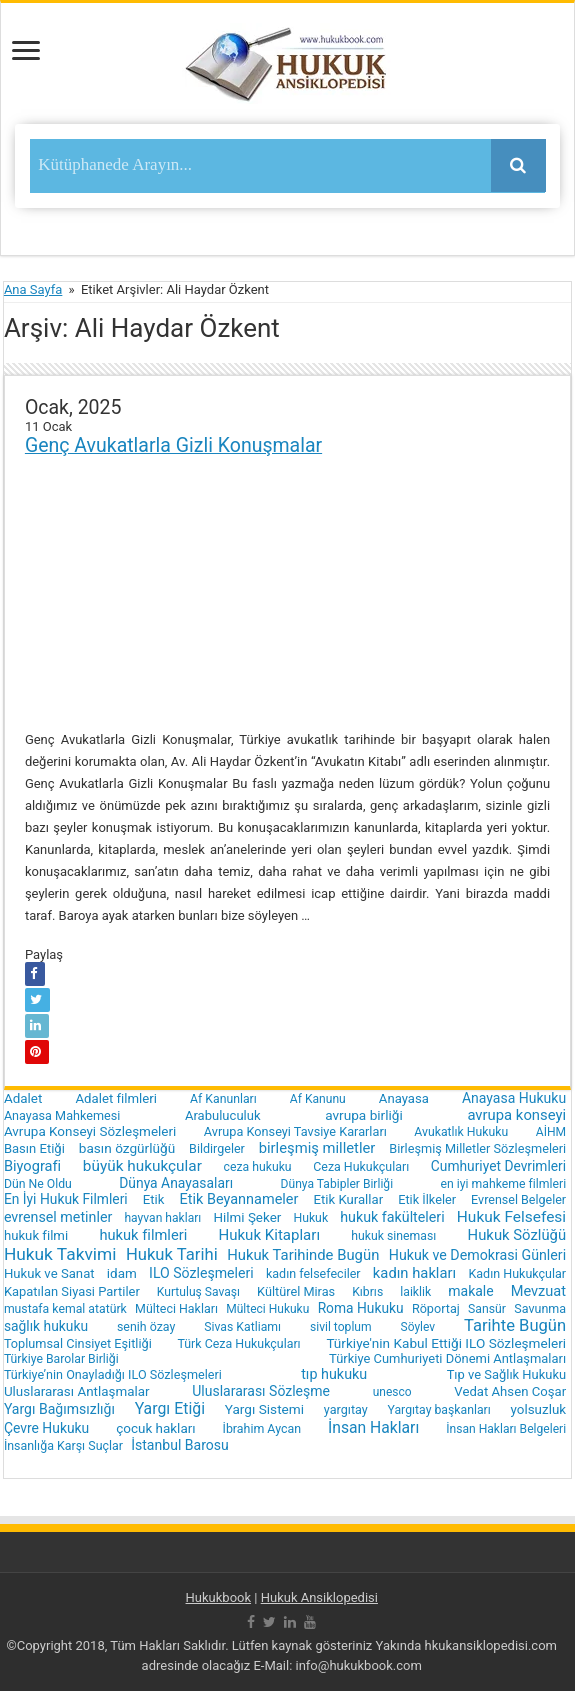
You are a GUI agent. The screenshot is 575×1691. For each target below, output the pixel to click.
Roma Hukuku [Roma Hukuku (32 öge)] (361, 1308)
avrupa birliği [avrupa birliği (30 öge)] (364, 1115)
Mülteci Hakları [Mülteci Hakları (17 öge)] (176, 1308)
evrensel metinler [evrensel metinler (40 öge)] (58, 1217)
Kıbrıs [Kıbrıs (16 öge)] (367, 1292)
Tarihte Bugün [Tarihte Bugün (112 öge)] (515, 1325)
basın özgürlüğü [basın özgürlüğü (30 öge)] (127, 1148)
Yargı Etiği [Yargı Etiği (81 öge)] (170, 1408)
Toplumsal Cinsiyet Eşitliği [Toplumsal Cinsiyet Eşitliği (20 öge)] (78, 1343)
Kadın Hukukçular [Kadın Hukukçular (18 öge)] (517, 1273)
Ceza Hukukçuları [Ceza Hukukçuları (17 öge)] (361, 1166)
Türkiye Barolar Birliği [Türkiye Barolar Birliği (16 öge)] (61, 1359)
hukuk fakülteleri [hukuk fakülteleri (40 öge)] (392, 1217)
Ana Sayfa (33, 289)
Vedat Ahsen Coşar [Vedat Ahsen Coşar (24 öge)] (510, 1391)
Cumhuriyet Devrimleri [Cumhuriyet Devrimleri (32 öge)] (498, 1166)
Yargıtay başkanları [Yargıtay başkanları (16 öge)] (439, 1410)
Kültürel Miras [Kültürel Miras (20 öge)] (296, 1291)
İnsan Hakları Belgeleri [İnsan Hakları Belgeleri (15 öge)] (506, 1429)
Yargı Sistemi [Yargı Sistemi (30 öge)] (264, 1409)
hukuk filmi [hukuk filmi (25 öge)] (36, 1235)
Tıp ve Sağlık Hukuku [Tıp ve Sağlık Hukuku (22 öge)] (507, 1374)
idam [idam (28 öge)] (122, 1273)
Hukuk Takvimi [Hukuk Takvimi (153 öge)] (60, 1254)
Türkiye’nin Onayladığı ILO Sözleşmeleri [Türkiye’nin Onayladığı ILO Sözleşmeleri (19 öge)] (113, 1374)
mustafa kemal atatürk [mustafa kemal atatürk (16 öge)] (65, 1309)
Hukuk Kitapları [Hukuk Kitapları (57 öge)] (269, 1235)
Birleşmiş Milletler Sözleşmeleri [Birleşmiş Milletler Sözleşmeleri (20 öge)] (477, 1148)
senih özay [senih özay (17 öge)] (146, 1326)
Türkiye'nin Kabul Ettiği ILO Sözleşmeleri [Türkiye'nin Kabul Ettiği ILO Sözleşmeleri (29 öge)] (446, 1343)
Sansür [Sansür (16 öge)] (487, 1309)
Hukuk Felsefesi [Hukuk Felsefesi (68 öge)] (511, 1217)
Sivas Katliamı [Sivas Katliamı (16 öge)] (242, 1327)
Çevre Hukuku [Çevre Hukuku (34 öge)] (46, 1428)
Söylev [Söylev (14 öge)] (418, 1327)
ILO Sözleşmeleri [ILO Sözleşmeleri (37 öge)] (201, 1273)
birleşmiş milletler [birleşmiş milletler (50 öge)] (317, 1148)
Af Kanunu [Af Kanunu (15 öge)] (318, 1099)
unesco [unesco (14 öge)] (392, 1392)
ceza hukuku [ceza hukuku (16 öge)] (257, 1167)
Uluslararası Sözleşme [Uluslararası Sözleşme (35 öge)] (261, 1391)
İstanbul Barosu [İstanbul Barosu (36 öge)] (180, 1445)
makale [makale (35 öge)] (470, 1291)
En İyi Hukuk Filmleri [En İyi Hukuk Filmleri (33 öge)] (66, 1199)
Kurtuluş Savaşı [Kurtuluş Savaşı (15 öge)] (198, 1292)
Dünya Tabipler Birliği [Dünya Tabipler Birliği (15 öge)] (337, 1184)
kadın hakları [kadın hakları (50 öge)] (414, 1273)
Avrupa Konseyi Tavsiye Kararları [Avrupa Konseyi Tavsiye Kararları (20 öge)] (295, 1131)
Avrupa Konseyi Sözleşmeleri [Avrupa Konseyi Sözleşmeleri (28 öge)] (90, 1131)
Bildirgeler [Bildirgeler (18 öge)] (217, 1148)
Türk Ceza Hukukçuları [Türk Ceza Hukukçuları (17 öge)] (238, 1343)
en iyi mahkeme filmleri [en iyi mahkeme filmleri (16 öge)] (503, 1184)
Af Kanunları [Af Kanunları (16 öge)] (223, 1099)
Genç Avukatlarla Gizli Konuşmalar (173, 445)
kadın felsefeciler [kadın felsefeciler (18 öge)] (313, 1273)
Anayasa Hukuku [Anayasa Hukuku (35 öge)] (514, 1098)
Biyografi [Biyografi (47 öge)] (32, 1166)
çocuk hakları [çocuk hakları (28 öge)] (155, 1428)
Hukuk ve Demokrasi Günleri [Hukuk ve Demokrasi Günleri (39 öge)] (477, 1255)
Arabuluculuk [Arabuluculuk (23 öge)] (223, 1115)
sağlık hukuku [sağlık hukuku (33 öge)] (46, 1326)
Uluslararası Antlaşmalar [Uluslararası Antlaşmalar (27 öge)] (77, 1391)
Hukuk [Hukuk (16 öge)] (310, 1218)
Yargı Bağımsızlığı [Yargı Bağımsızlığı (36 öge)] (59, 1409)
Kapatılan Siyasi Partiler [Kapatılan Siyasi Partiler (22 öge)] (72, 1291)
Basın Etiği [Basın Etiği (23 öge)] (34, 1148)
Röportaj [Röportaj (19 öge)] (436, 1308)
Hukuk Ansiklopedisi (319, 1597)
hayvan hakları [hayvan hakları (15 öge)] (162, 1218)
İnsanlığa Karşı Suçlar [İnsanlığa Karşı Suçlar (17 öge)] (63, 1445)
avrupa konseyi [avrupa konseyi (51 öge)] (516, 1115)
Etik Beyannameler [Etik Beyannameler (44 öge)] (238, 1199)
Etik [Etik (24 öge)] (154, 1199)
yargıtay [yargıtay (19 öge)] (346, 1409)
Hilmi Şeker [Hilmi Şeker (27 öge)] (247, 1217)
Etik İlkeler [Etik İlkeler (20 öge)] (427, 1199)
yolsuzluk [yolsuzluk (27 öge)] (539, 1409)
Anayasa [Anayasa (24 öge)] (404, 1098)
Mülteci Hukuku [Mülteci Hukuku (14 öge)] (267, 1309)
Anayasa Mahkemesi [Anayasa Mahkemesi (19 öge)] (62, 1115)
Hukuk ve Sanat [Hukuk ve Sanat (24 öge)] (49, 1273)
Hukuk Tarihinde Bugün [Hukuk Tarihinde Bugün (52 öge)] (303, 1255)
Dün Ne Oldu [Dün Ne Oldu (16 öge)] (38, 1184)
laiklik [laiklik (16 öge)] (415, 1292)
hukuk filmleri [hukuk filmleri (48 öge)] (143, 1235)
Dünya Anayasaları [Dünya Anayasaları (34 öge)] (176, 1183)
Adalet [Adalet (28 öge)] (23, 1098)
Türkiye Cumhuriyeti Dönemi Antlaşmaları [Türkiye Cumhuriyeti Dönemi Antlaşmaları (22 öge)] (447, 1358)
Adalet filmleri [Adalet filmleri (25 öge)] (116, 1098)
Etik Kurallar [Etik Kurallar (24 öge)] (348, 1199)
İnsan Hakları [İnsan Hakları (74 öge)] (373, 1427)
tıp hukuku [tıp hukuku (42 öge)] (334, 1374)
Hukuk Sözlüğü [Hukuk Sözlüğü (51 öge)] (517, 1235)
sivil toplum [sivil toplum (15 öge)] (341, 1327)
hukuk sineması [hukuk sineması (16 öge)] (393, 1236)
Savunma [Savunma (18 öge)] (540, 1308)
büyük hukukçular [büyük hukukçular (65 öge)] (142, 1166)
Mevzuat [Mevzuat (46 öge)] (538, 1291)
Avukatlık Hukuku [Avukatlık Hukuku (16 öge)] (461, 1132)
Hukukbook (219, 1597)
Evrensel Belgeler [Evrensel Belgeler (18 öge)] (518, 1199)
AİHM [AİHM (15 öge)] (551, 1132)
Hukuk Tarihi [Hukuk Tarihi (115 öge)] (172, 1254)
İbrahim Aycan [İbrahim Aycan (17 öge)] (262, 1428)
